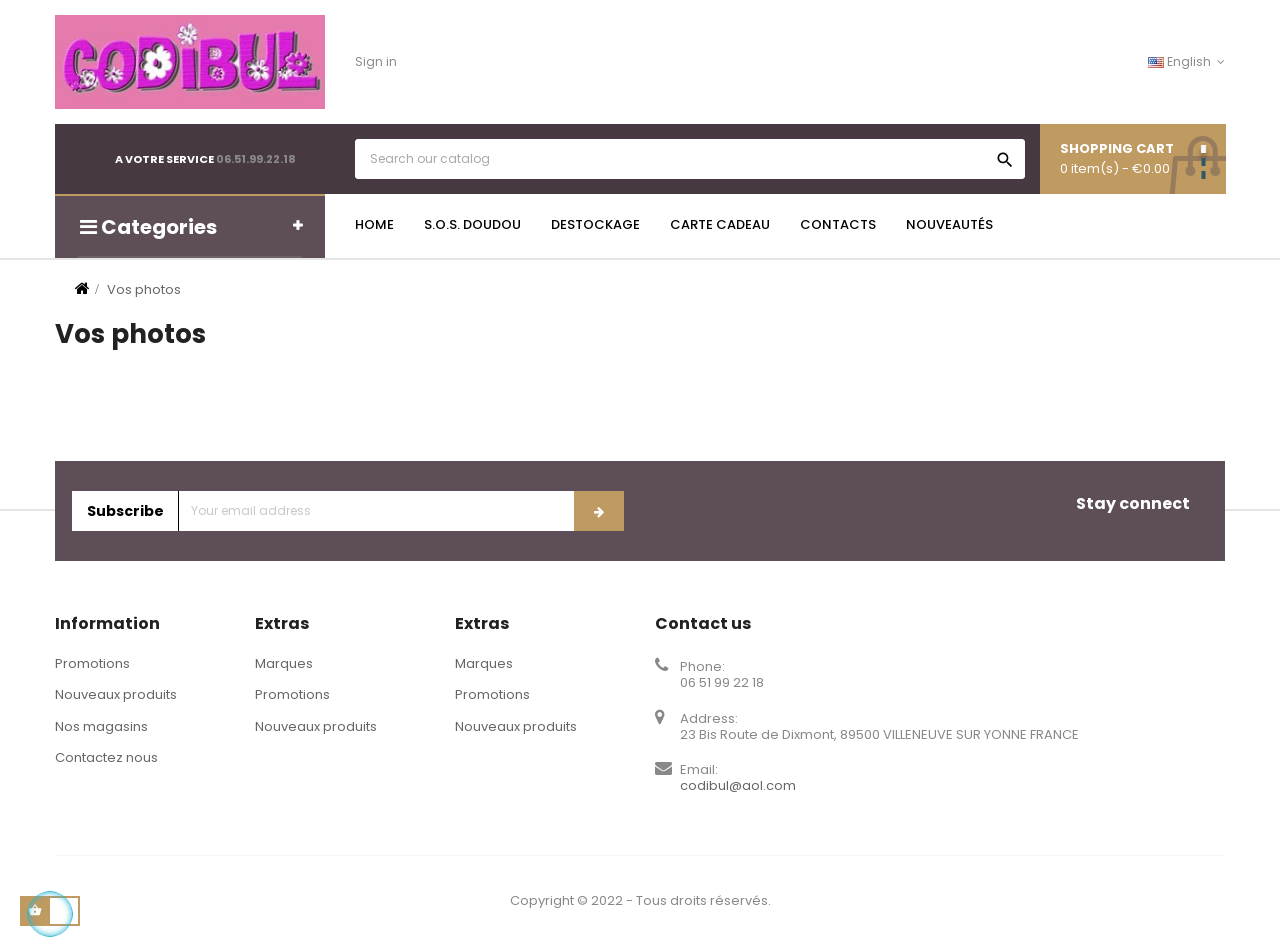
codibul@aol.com (738, 785)
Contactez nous (106, 757)
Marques (284, 663)
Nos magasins (101, 726)
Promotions (92, 663)
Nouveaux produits (116, 694)
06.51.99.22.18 (256, 159)
